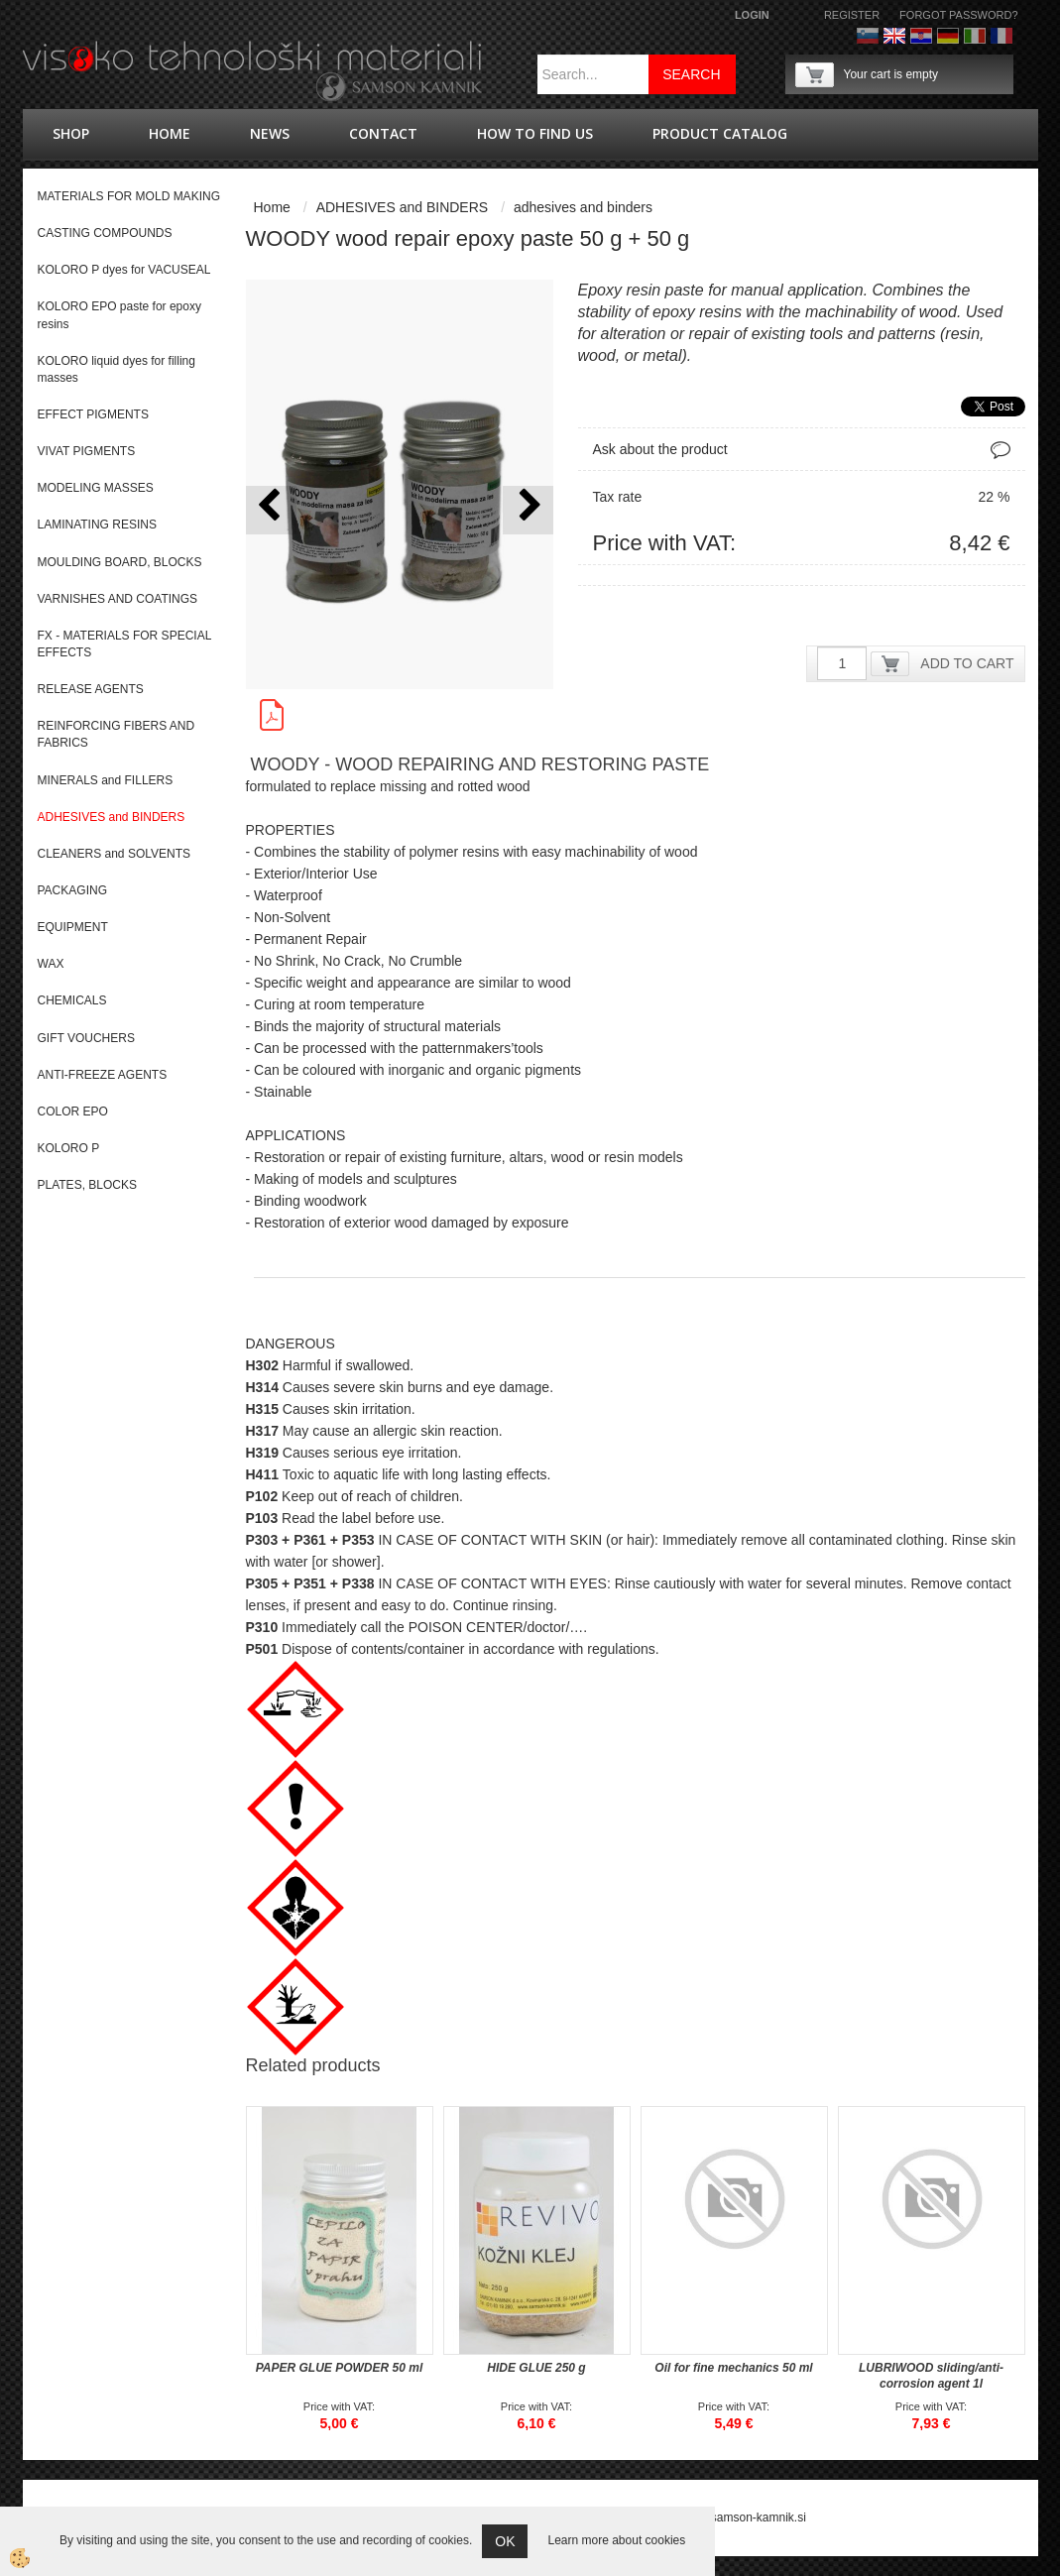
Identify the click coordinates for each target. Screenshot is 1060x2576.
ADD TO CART (966, 663)
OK (505, 2541)
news (270, 133)
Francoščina (1001, 36)
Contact (383, 133)
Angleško (894, 36)
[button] (528, 510)
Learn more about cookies (616, 2540)
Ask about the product (660, 449)
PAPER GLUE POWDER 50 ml (339, 2368)
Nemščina (948, 36)
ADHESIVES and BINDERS (402, 207)
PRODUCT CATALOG (719, 133)
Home (169, 133)
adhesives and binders (583, 207)
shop (71, 133)
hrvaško (921, 36)
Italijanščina (975, 36)
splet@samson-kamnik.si (739, 2517)
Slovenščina (868, 36)
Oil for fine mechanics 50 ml (733, 2368)
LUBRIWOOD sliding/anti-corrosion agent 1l (931, 2376)
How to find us (535, 133)
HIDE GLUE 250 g (536, 2368)
